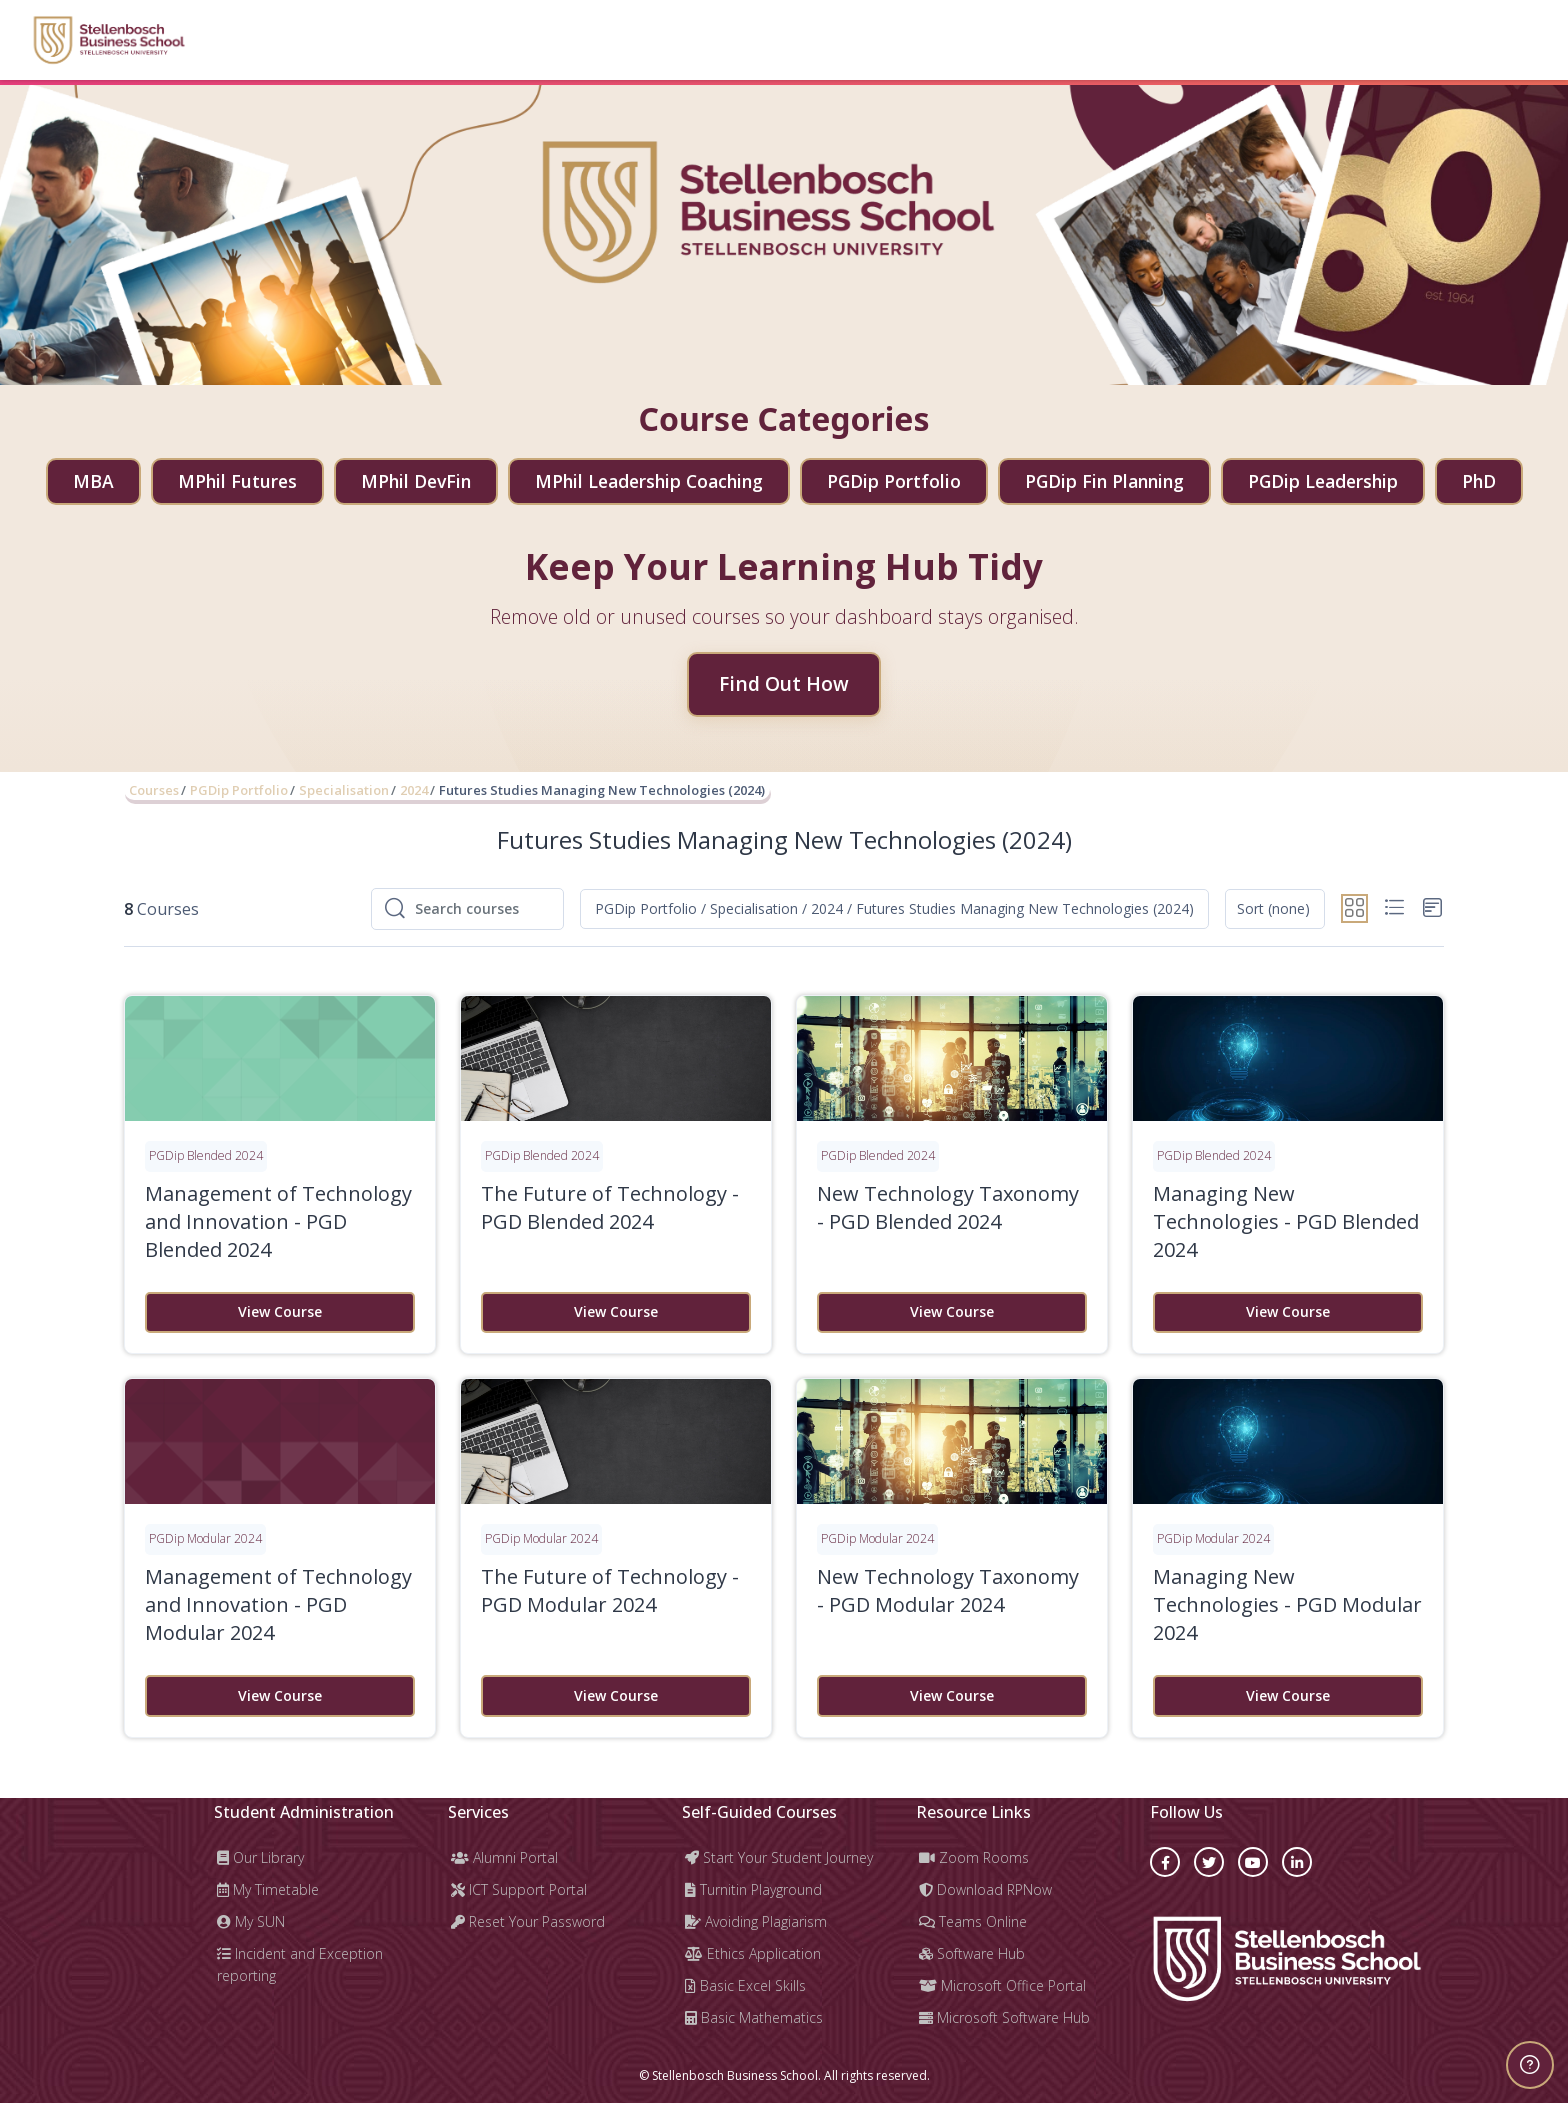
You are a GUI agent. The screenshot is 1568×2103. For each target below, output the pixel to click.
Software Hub (972, 1953)
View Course (280, 1311)
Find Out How (784, 683)
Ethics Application (753, 1953)
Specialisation (344, 790)
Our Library (260, 1857)
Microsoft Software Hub (1004, 2017)
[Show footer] (1530, 2065)
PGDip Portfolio (894, 481)
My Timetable (268, 1889)
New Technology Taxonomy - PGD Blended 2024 (948, 1207)
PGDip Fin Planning (1104, 481)
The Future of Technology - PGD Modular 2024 (610, 1590)
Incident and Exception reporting (300, 1964)
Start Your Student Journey (779, 1857)
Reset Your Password (528, 1921)
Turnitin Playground (753, 1889)
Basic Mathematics (754, 2017)
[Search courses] (483, 909)
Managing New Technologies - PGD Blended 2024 (1286, 1221)
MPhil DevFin (416, 481)
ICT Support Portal (519, 1889)
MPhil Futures (237, 481)
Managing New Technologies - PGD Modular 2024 (1287, 1604)
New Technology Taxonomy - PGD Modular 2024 (948, 1590)
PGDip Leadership (1323, 481)
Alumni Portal (504, 1857)
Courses (154, 790)
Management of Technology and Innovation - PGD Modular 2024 (278, 1604)
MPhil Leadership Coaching (649, 481)
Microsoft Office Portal (1002, 1985)
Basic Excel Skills (745, 1985)
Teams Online (973, 1921)
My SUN (251, 1921)
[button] (894, 909)
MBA (93, 481)
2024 (414, 790)
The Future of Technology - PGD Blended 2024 (610, 1207)
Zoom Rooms (974, 1857)
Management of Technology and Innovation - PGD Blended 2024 (278, 1221)
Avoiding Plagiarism (756, 1921)
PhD (1479, 481)
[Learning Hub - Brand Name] (108, 40)
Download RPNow (985, 1889)
